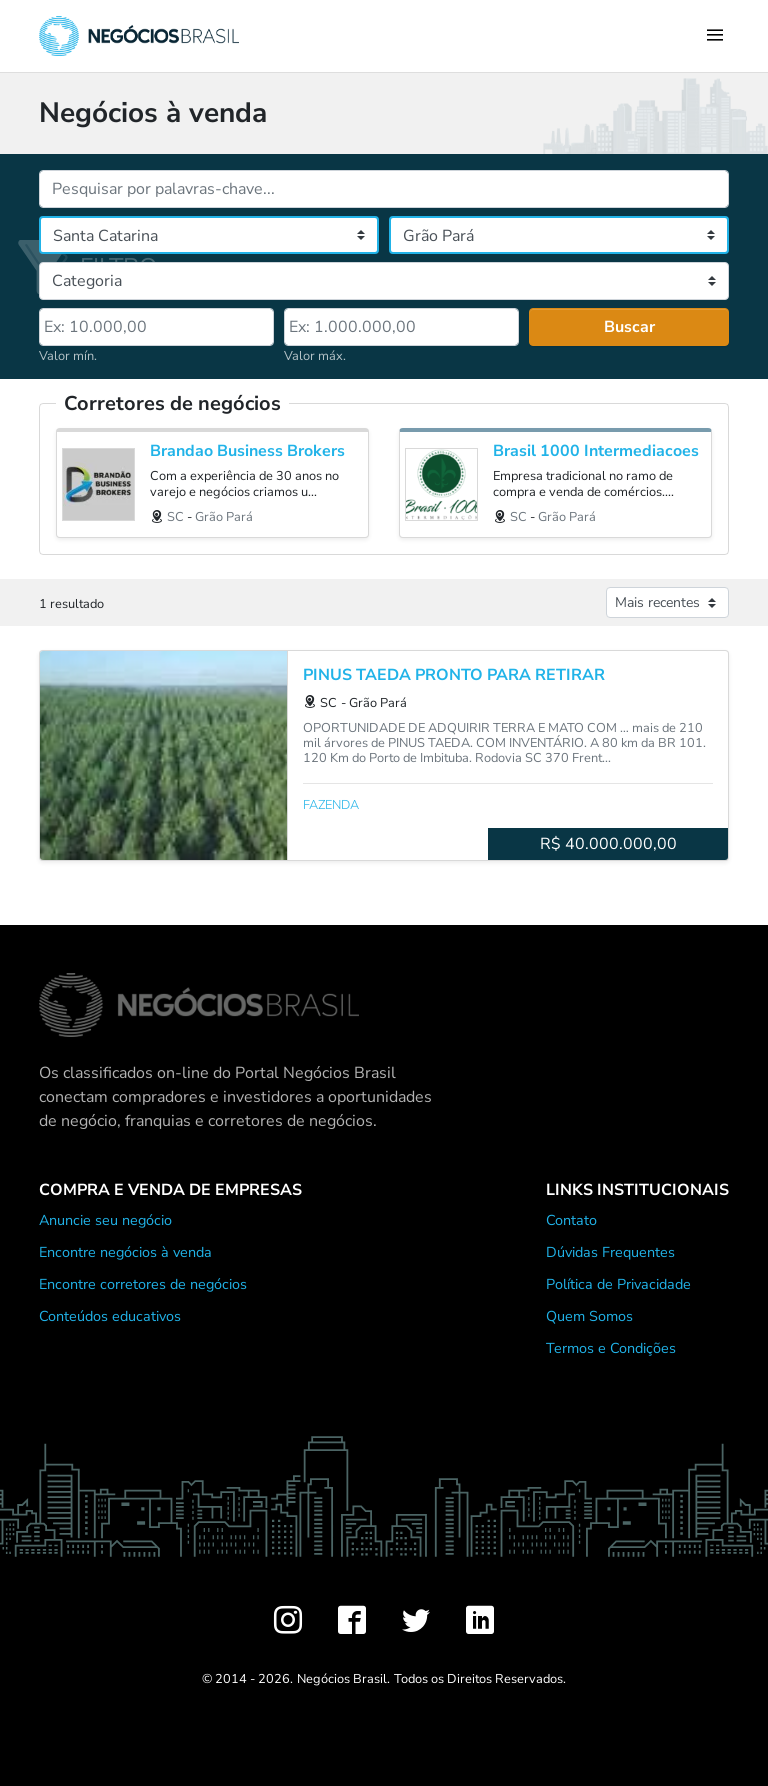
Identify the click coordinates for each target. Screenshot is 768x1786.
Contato (571, 1220)
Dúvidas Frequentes (610, 1252)
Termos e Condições (611, 1348)
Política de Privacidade (618, 1284)
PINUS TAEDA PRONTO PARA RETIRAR (454, 675)
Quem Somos (589, 1316)
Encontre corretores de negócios (143, 1284)
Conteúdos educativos (110, 1316)
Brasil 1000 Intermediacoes (596, 451)
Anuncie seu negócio (105, 1220)
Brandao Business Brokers (247, 451)
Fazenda (331, 805)
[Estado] (209, 235)
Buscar (629, 327)
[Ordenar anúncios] (667, 602)
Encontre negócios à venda (125, 1252)
